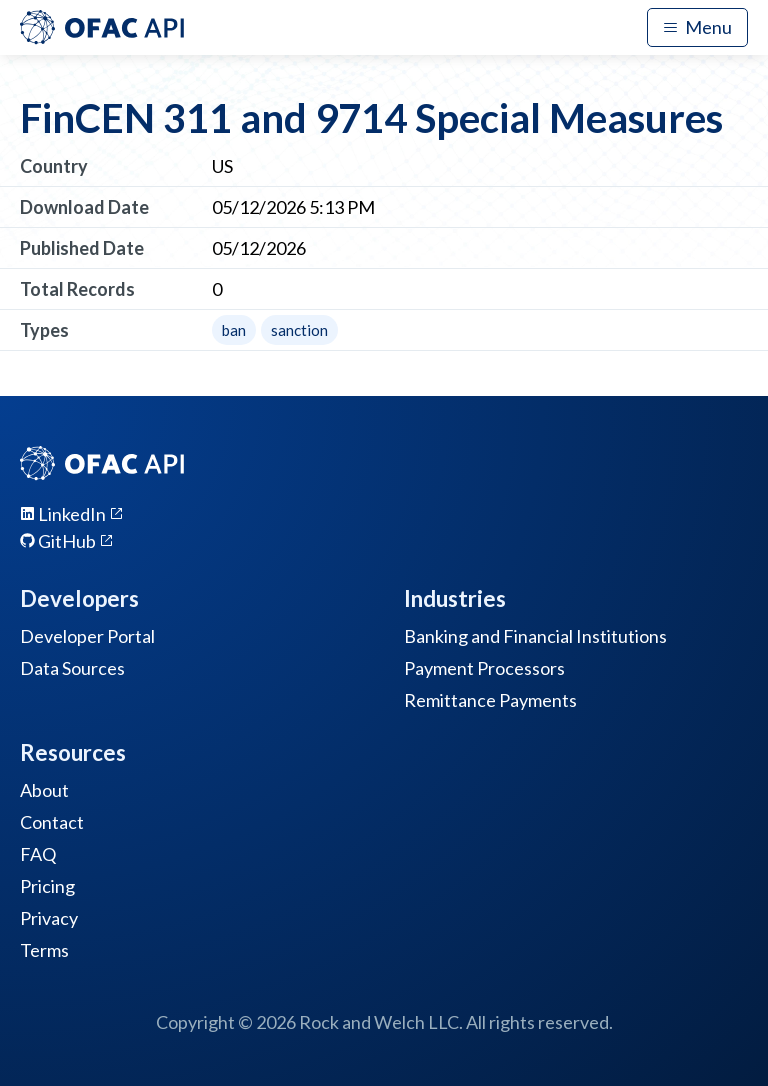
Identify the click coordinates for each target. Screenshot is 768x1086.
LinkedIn (72, 514)
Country (54, 166)
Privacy (49, 918)
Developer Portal (87, 636)
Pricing (47, 886)
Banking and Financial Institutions (535, 636)
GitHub (67, 541)
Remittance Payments (490, 700)
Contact (52, 822)
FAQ (38, 854)
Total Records (77, 289)
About (44, 790)
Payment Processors (484, 668)
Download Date (84, 207)
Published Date (82, 248)
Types (44, 330)
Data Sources (72, 668)
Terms (44, 950)
